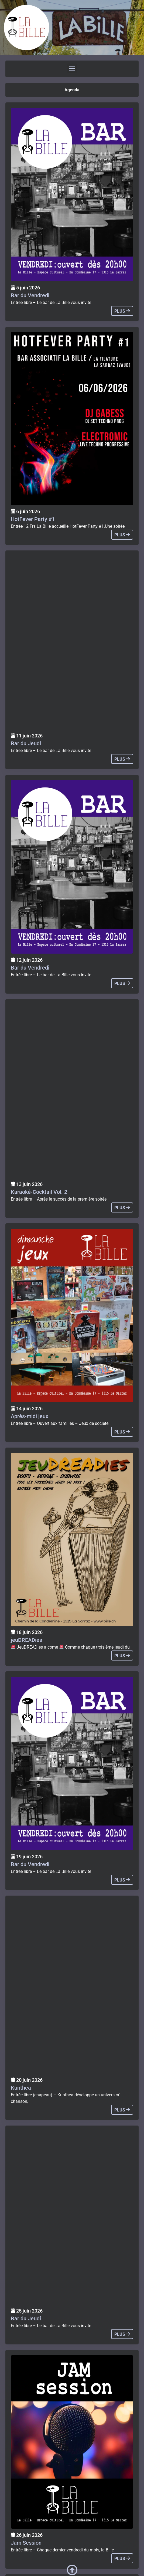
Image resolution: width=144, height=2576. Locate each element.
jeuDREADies (26, 1640)
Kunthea (21, 2087)
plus (122, 311)
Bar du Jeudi (26, 743)
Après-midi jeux (29, 1416)
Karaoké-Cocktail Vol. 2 (39, 1192)
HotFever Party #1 (33, 519)
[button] (72, 68)
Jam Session (26, 2543)
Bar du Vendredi (30, 295)
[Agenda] (72, 194)
